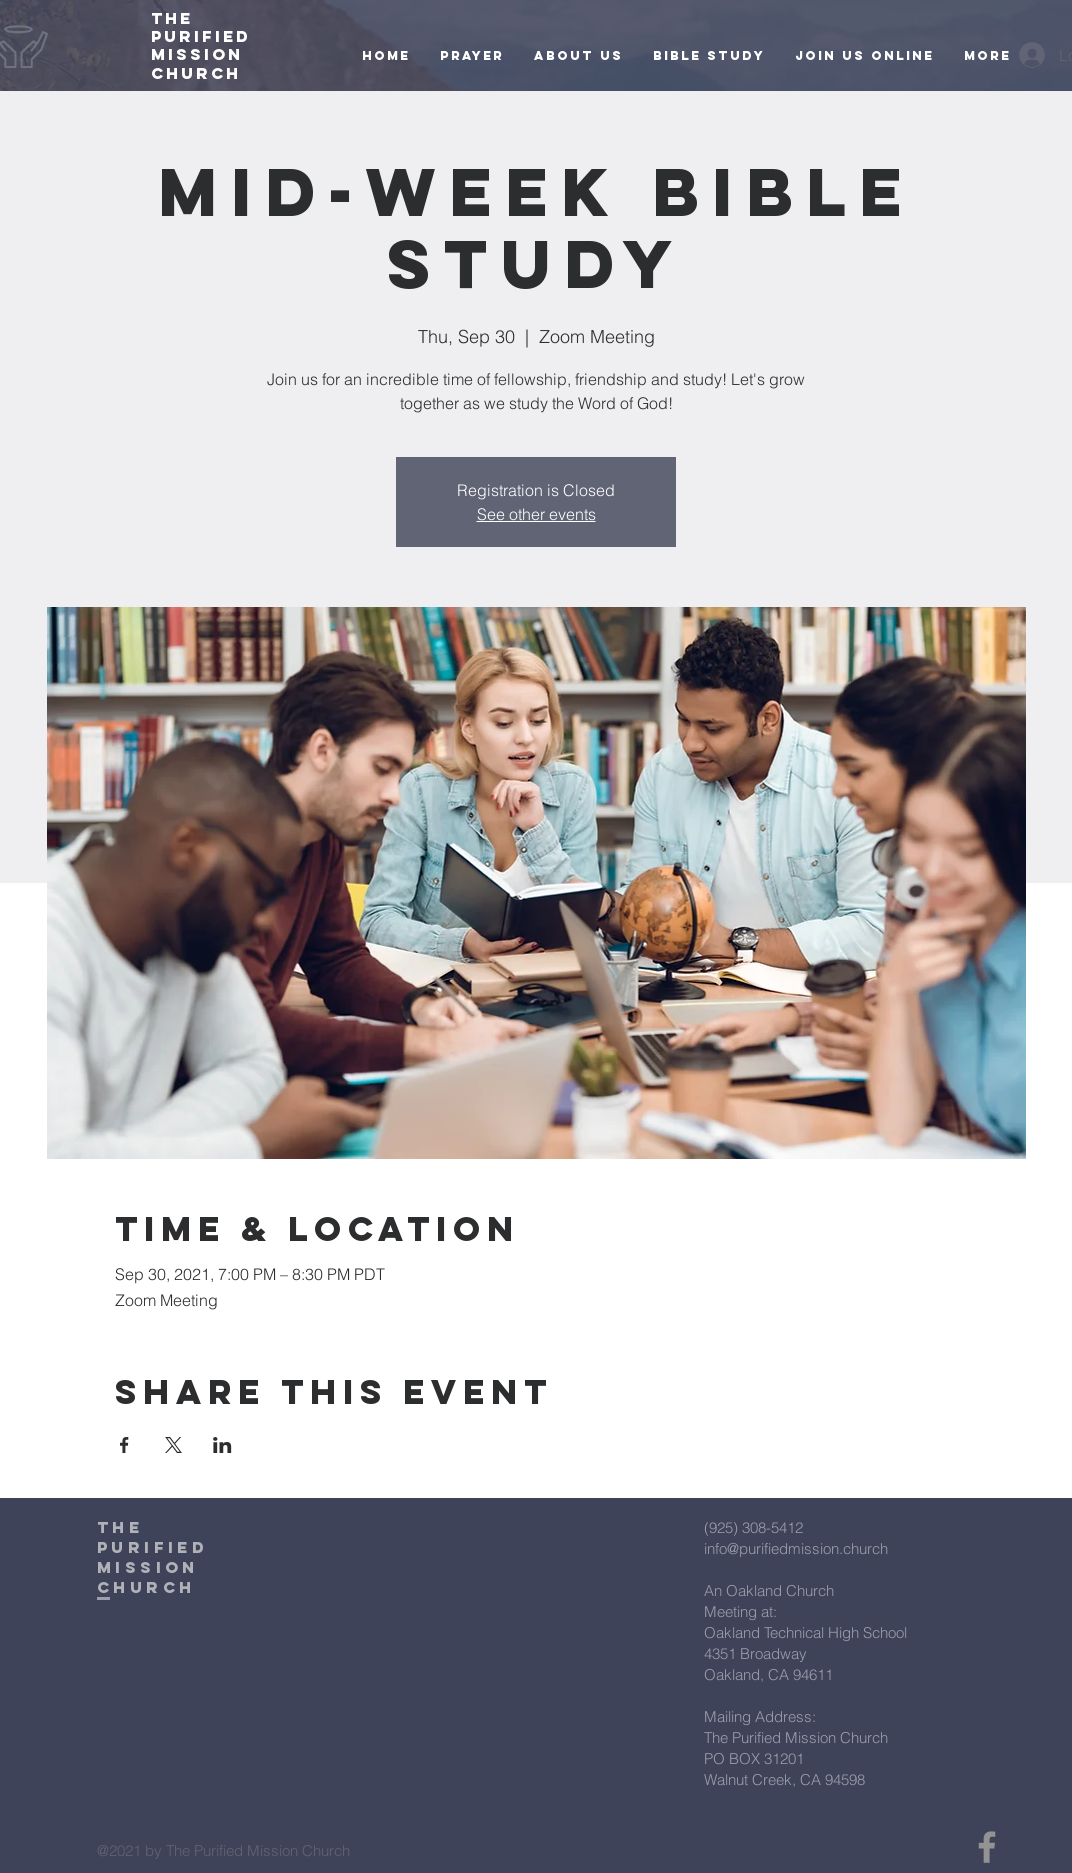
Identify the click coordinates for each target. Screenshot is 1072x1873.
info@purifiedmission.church (796, 1548)
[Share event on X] (173, 1445)
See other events (536, 514)
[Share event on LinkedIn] (222, 1445)
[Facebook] (987, 1847)
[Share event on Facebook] (124, 1445)
